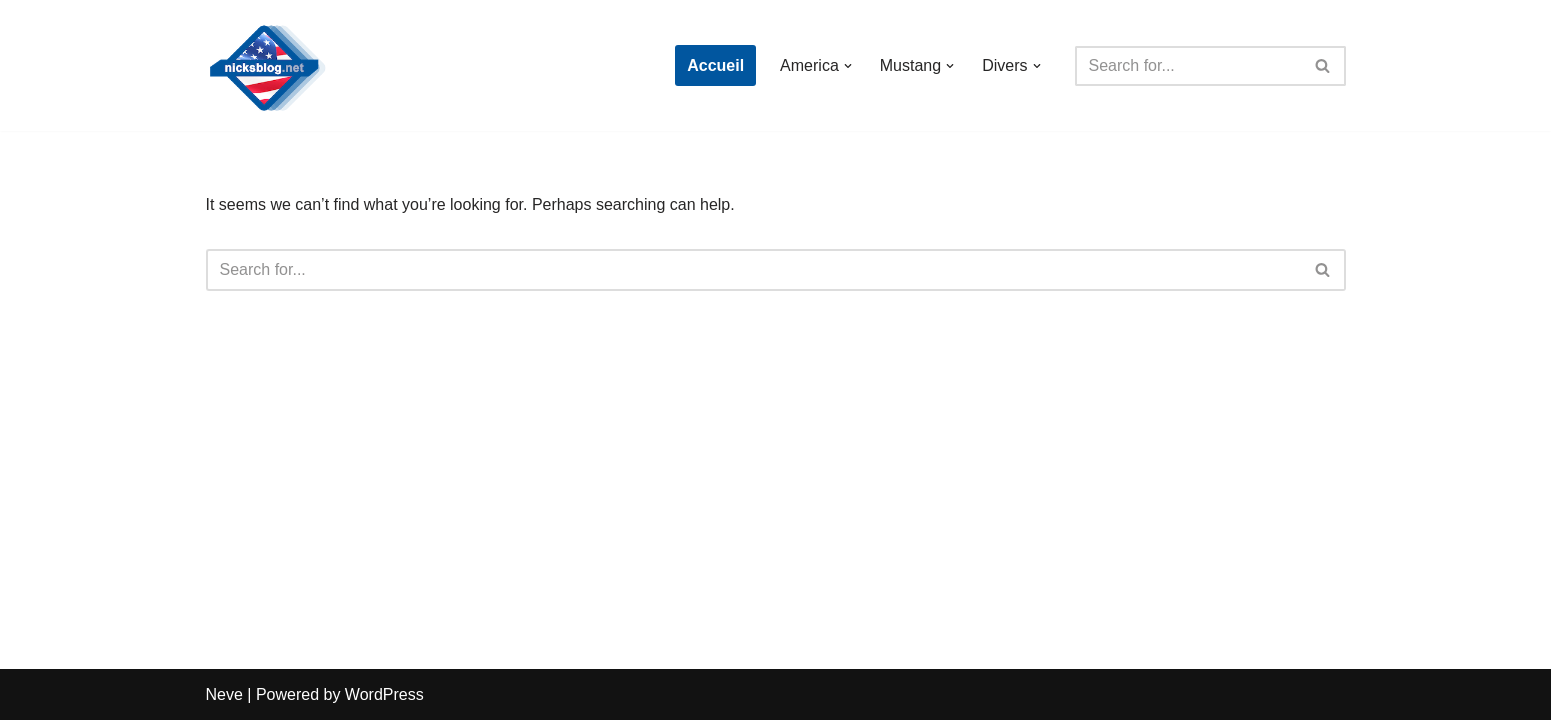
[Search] (1188, 66)
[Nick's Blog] (266, 65)
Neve (224, 694)
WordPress (384, 694)
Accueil (715, 65)
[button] (848, 66)
